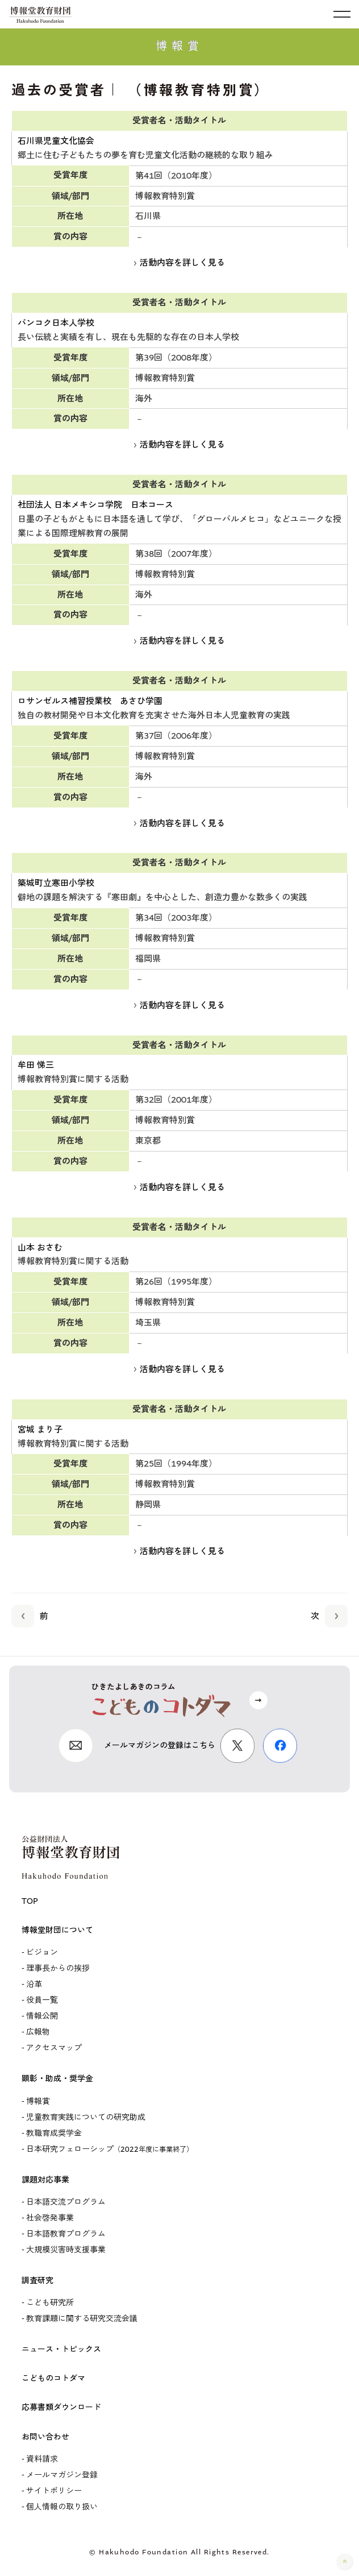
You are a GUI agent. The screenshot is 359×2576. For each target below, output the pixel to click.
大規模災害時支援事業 (66, 2249)
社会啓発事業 (50, 2218)
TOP (30, 1901)
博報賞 (38, 2101)
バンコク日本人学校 (56, 323)
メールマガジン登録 (62, 2475)
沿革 (34, 1984)
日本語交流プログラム (66, 2202)
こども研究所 (50, 2302)
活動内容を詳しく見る (179, 262)
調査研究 (37, 2280)
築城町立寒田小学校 (56, 883)
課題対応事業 (45, 2180)
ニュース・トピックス (61, 2349)
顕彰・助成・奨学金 (57, 2078)
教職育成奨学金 (54, 2133)
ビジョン (42, 1952)
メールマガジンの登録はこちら (159, 1745)
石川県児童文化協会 (56, 141)
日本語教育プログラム (66, 2234)
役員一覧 (42, 2000)
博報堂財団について (57, 1930)
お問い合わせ (45, 2437)
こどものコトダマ (53, 2378)
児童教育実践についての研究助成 (85, 2117)
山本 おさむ (40, 1247)
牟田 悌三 (36, 1065)
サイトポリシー (54, 2491)
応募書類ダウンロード (61, 2407)
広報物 (38, 2032)
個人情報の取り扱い (62, 2507)
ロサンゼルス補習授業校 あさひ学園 (90, 701)
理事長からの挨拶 (58, 1968)
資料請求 (42, 2459)
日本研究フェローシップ (109, 2149)
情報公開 (42, 2016)
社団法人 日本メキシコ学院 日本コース (95, 505)
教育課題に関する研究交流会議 (81, 2318)
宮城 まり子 (40, 1429)
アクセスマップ (54, 2048)
